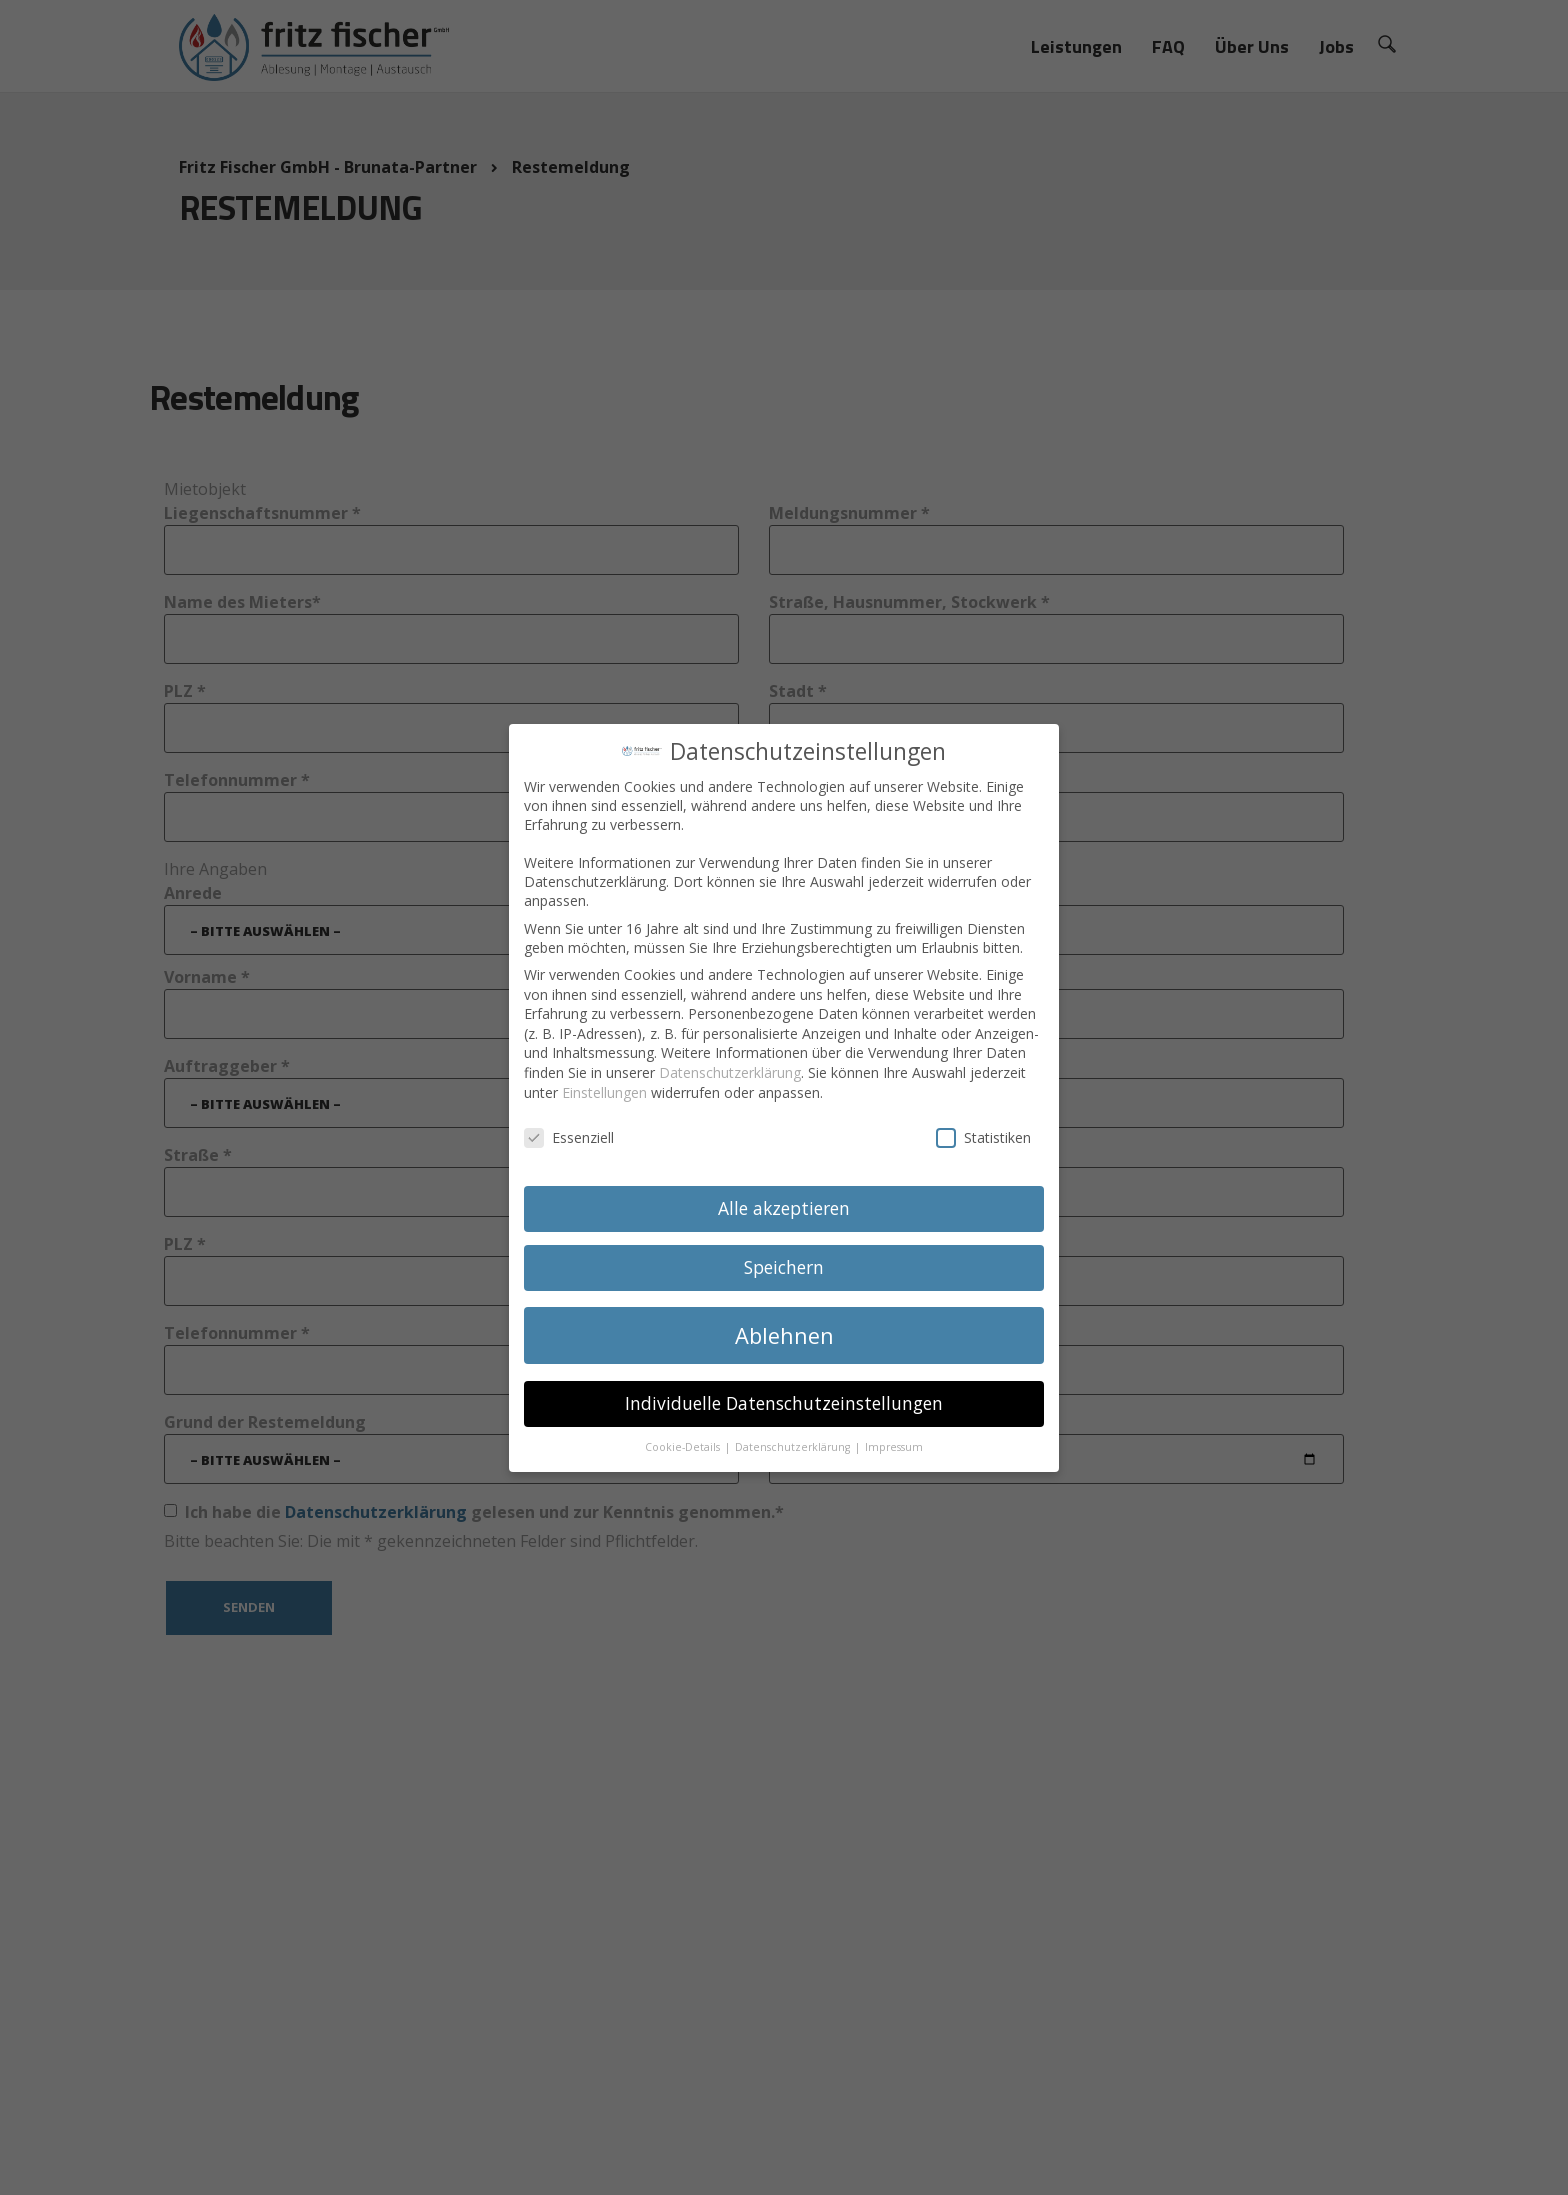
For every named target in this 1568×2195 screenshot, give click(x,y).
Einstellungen (604, 1082)
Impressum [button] (894, 1437)
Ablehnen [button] (784, 1325)
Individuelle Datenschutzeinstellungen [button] (784, 1393)
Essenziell (569, 1128)
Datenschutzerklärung (730, 1062)
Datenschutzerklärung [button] (794, 1437)
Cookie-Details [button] (684, 1437)
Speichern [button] (784, 1257)
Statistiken (983, 1128)
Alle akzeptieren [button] (784, 1198)
